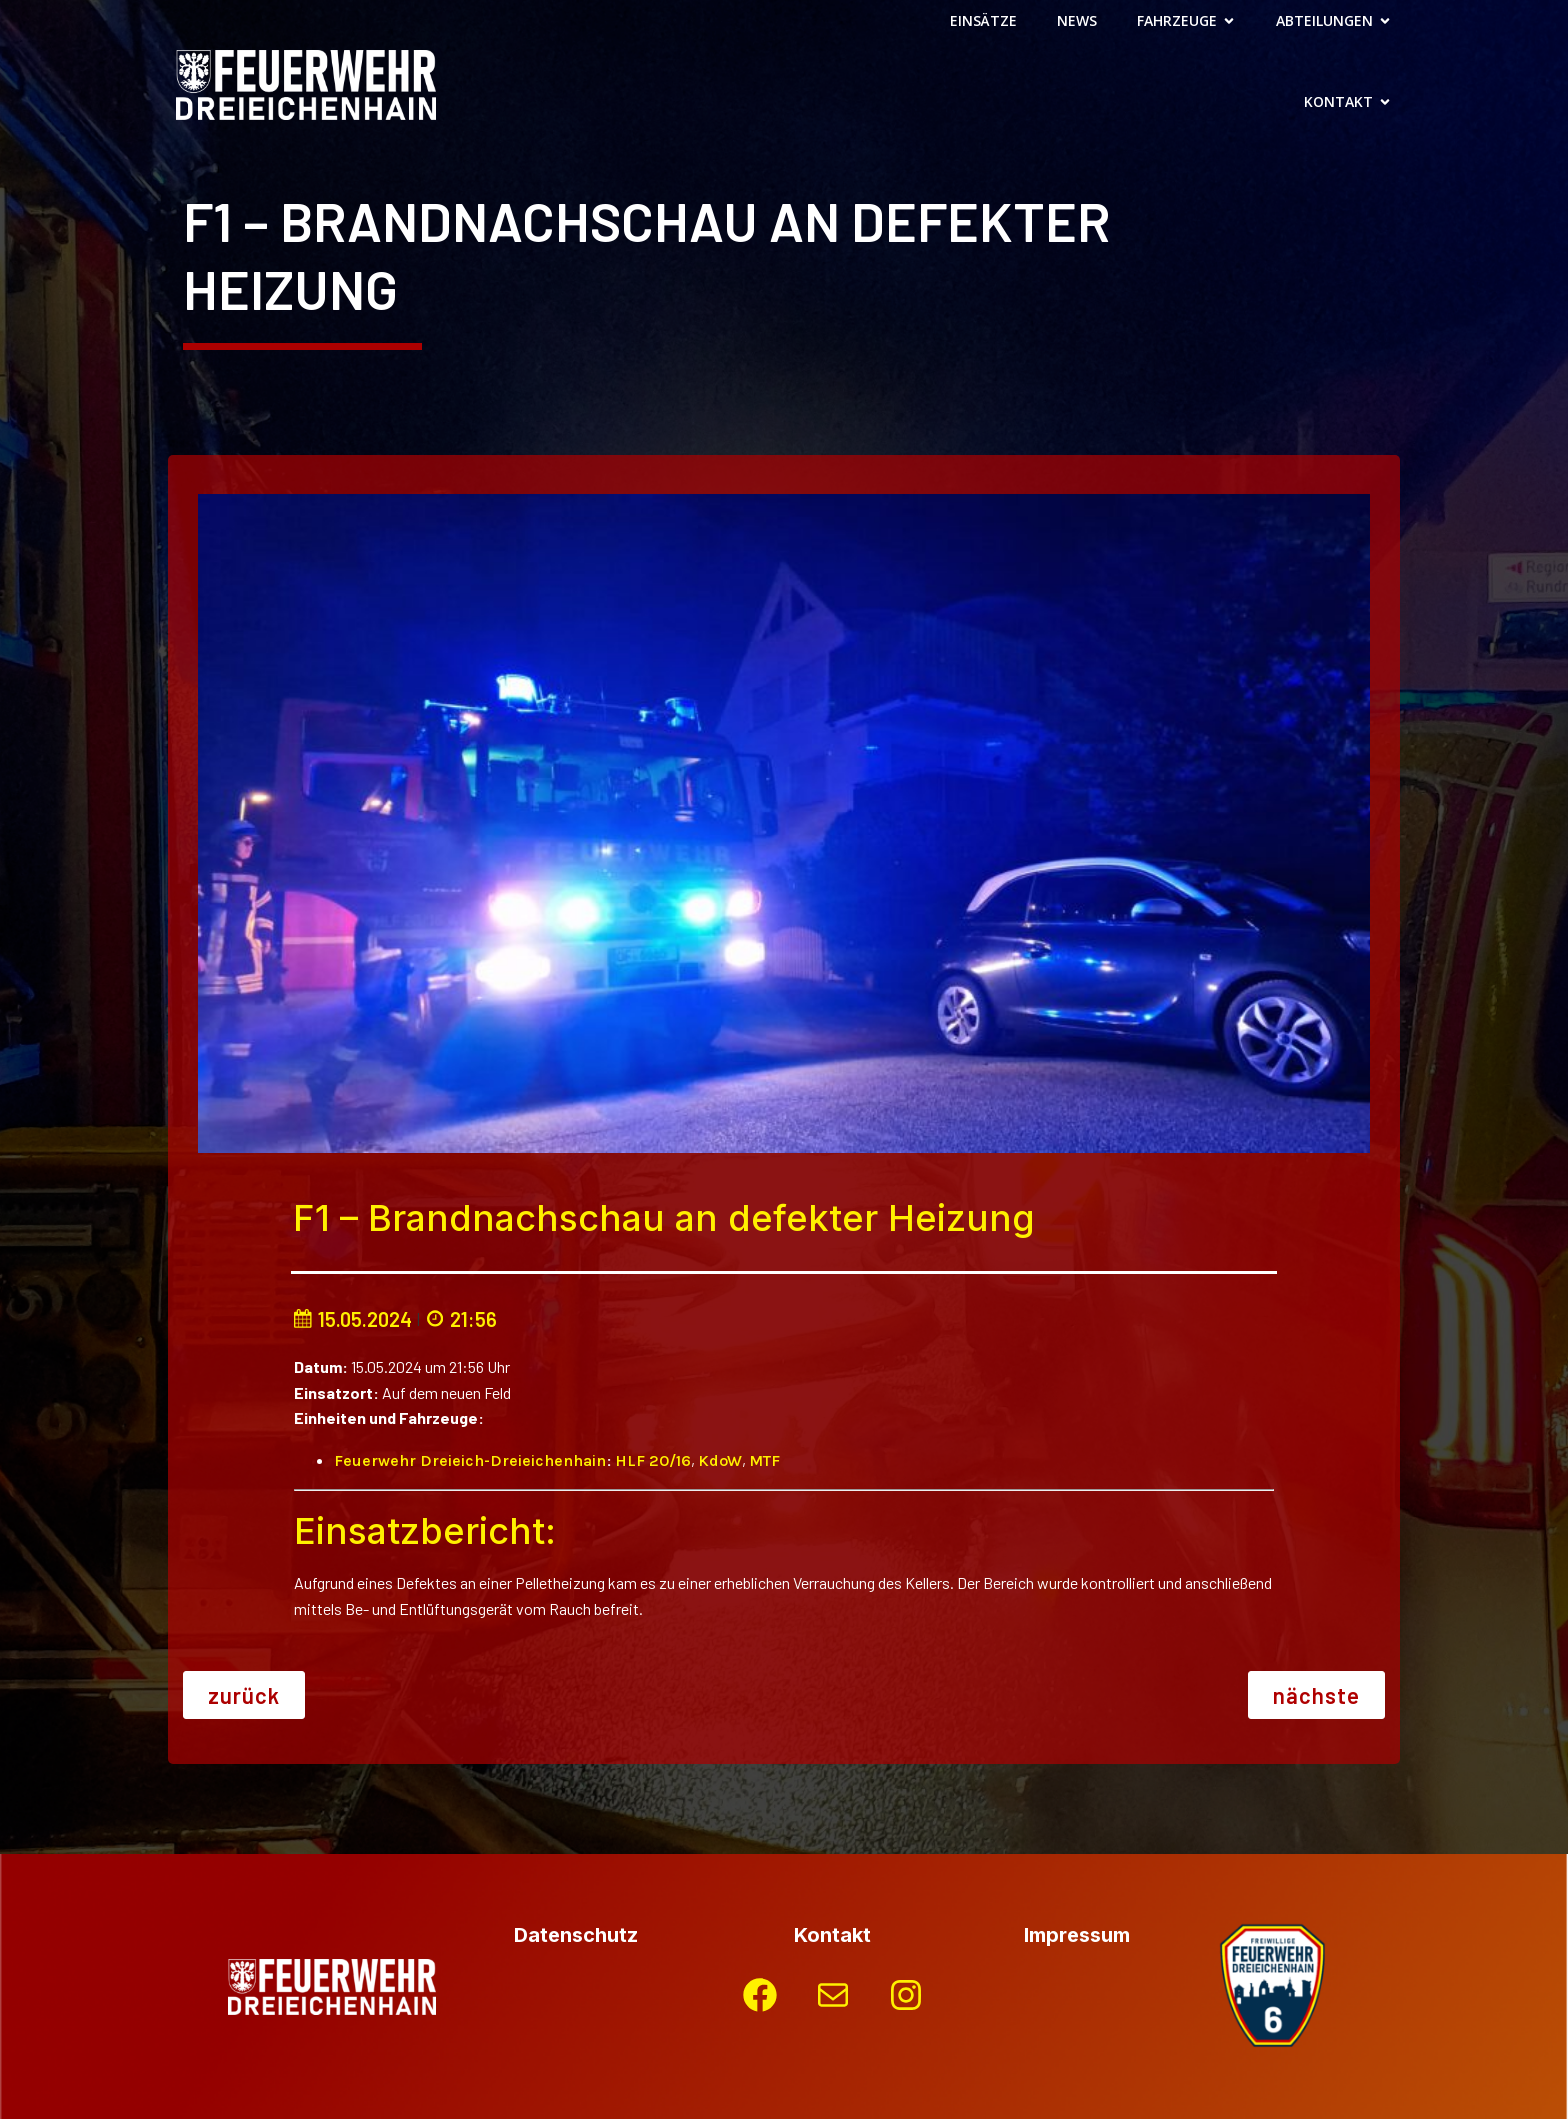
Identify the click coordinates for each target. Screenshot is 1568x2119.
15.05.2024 (352, 1319)
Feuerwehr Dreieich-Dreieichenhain (470, 1460)
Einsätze (983, 20)
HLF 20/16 (653, 1460)
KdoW (720, 1460)
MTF (764, 1460)
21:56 (461, 1319)
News (1077, 20)
